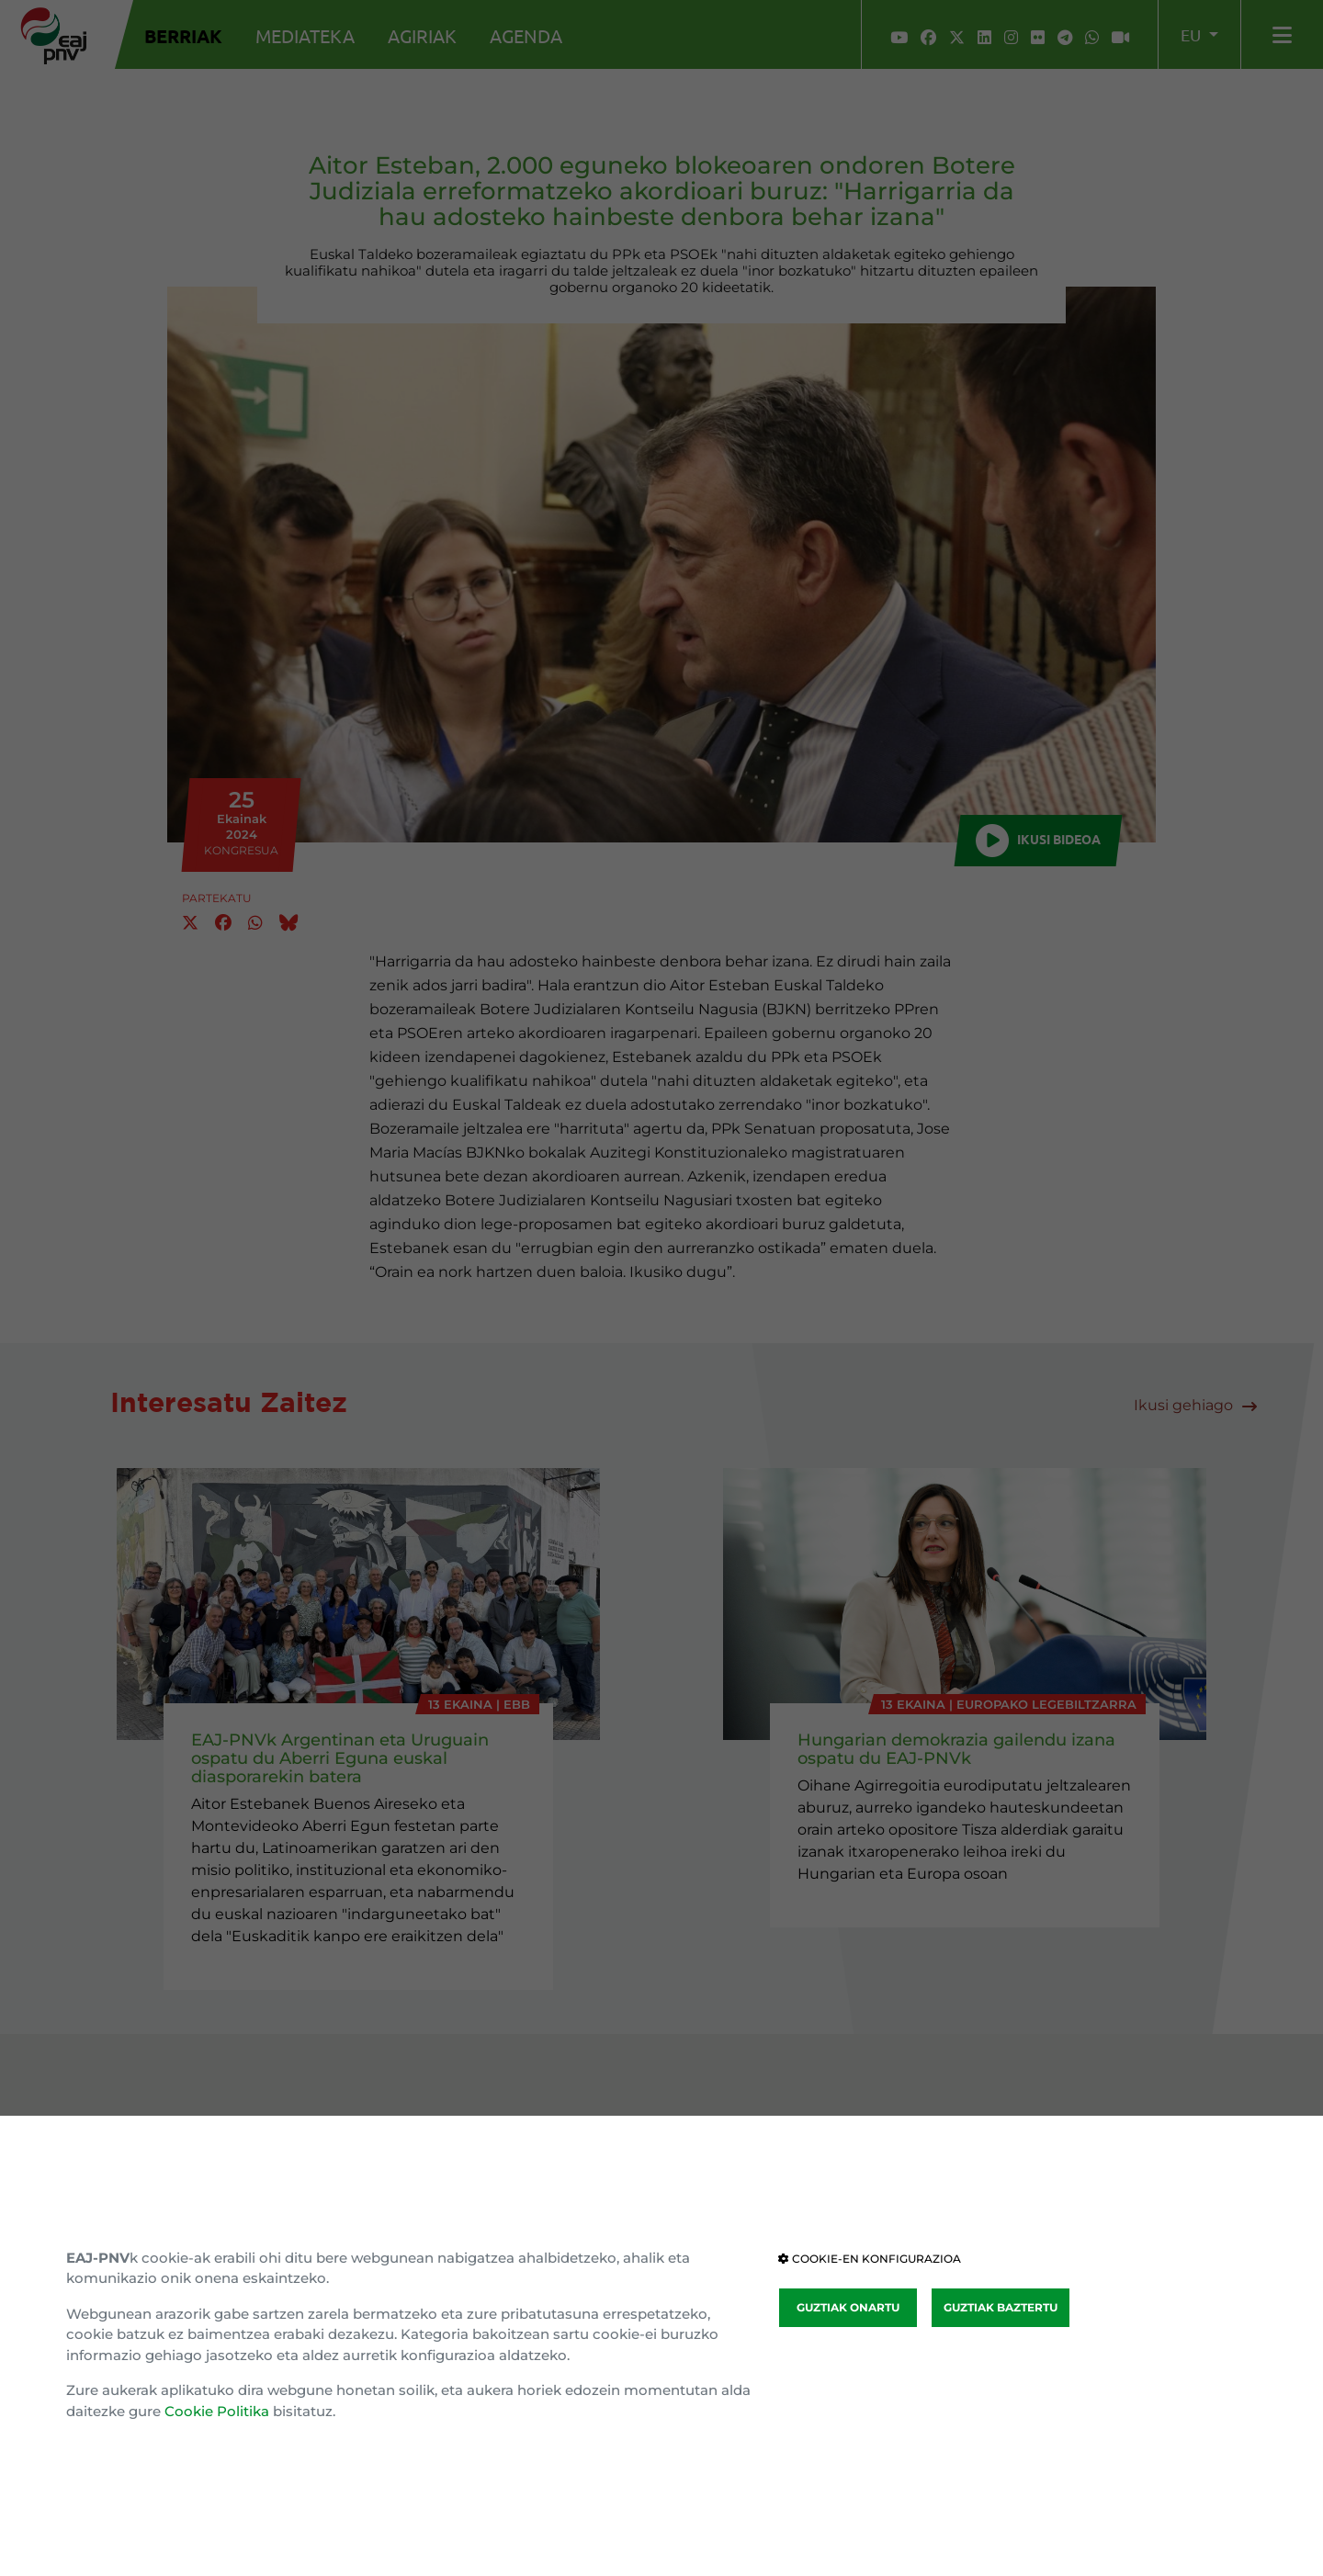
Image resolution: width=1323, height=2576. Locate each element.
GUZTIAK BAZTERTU (1000, 2307)
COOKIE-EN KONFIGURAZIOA (869, 2258)
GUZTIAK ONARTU (848, 2307)
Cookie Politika (216, 2411)
